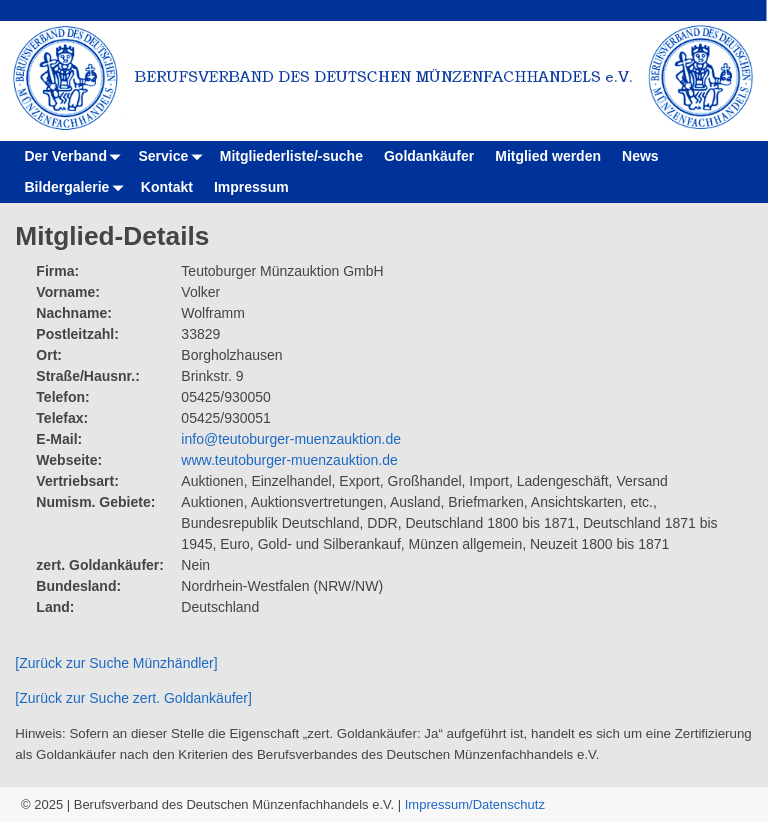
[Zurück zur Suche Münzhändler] (116, 663)
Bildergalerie (78, 187)
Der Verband (76, 156)
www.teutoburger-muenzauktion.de (289, 460)
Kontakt (167, 187)
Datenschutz (509, 804)
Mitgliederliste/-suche (291, 156)
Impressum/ (439, 804)
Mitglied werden (548, 156)
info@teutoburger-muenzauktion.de (291, 439)
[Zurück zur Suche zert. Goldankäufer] (133, 698)
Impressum (251, 187)
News (640, 156)
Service (173, 156)
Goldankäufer (429, 156)
